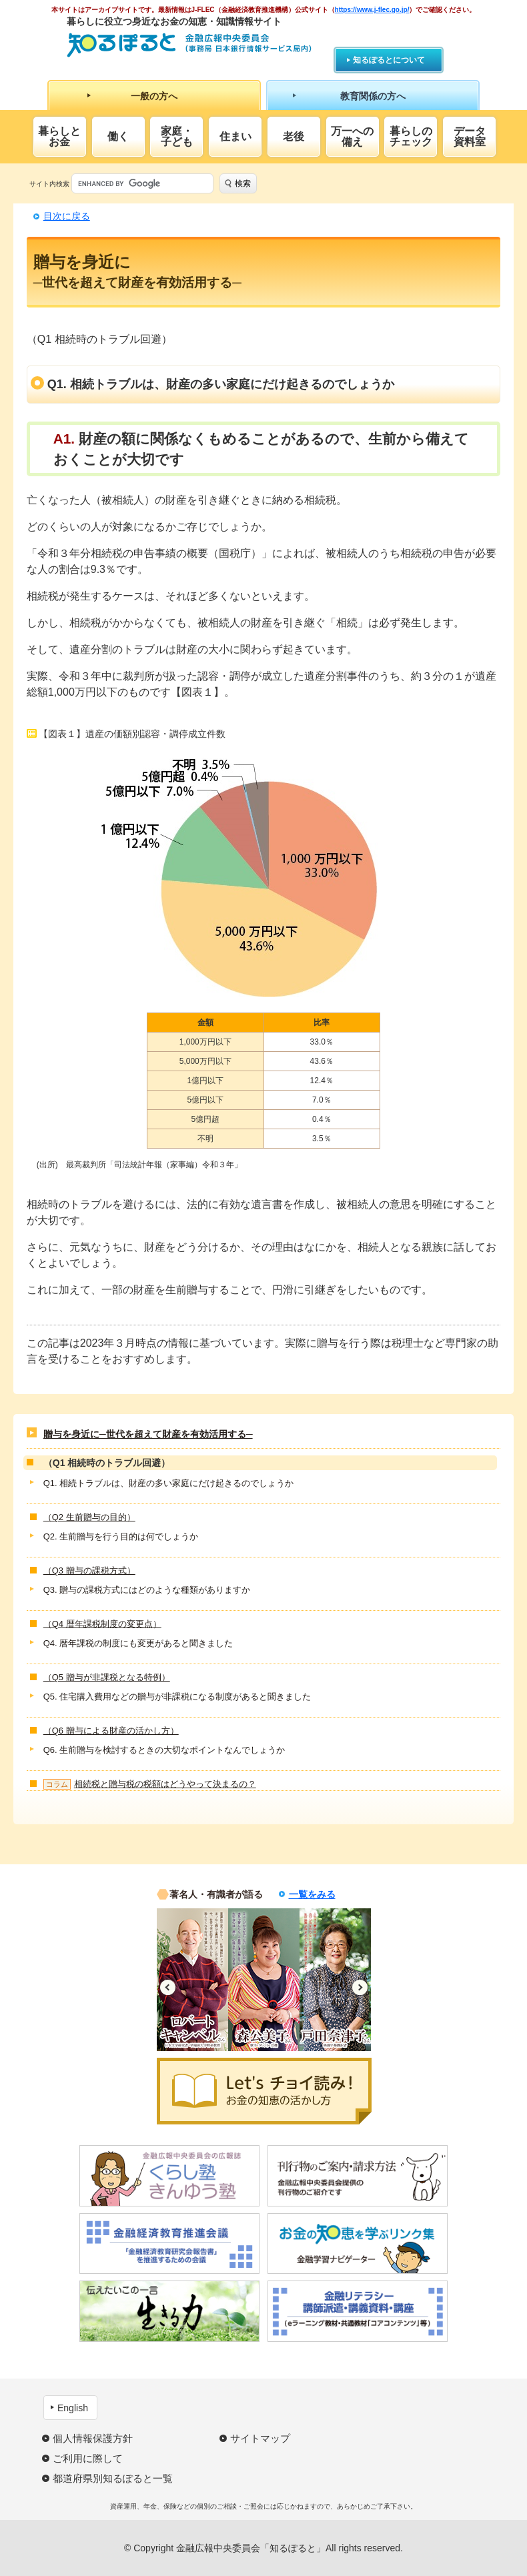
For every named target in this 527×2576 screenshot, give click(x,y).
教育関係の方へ (373, 96)
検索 (243, 183)
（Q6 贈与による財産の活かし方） (111, 1731)
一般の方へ (154, 96)
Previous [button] (167, 1987)
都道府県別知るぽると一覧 (113, 2478)
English (72, 2408)
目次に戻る (66, 216)
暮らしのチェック (411, 136)
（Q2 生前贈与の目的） (89, 1517)
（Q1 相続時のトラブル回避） (107, 1462)
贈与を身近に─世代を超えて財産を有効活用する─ (148, 1434)
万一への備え (352, 136)
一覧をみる (312, 1894)
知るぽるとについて (389, 60)
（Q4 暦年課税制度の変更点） (102, 1624)
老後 (293, 136)
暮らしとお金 (59, 136)
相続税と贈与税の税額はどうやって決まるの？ (149, 1784)
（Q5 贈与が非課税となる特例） (106, 1677)
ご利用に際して (88, 2458)
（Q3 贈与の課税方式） (89, 1570)
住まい (235, 136)
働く (118, 136)
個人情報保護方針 (93, 2438)
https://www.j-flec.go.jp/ (372, 9)
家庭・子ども (177, 136)
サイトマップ (260, 2438)
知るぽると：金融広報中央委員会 (189, 45)
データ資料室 (470, 136)
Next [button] (360, 1987)
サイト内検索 (49, 183)
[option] (192, 1979)
